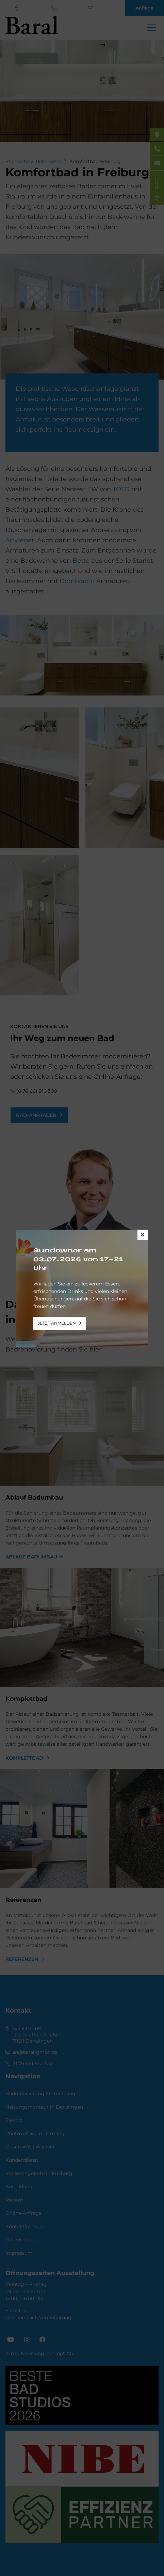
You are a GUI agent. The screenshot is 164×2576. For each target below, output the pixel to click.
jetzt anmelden (57, 1323)
